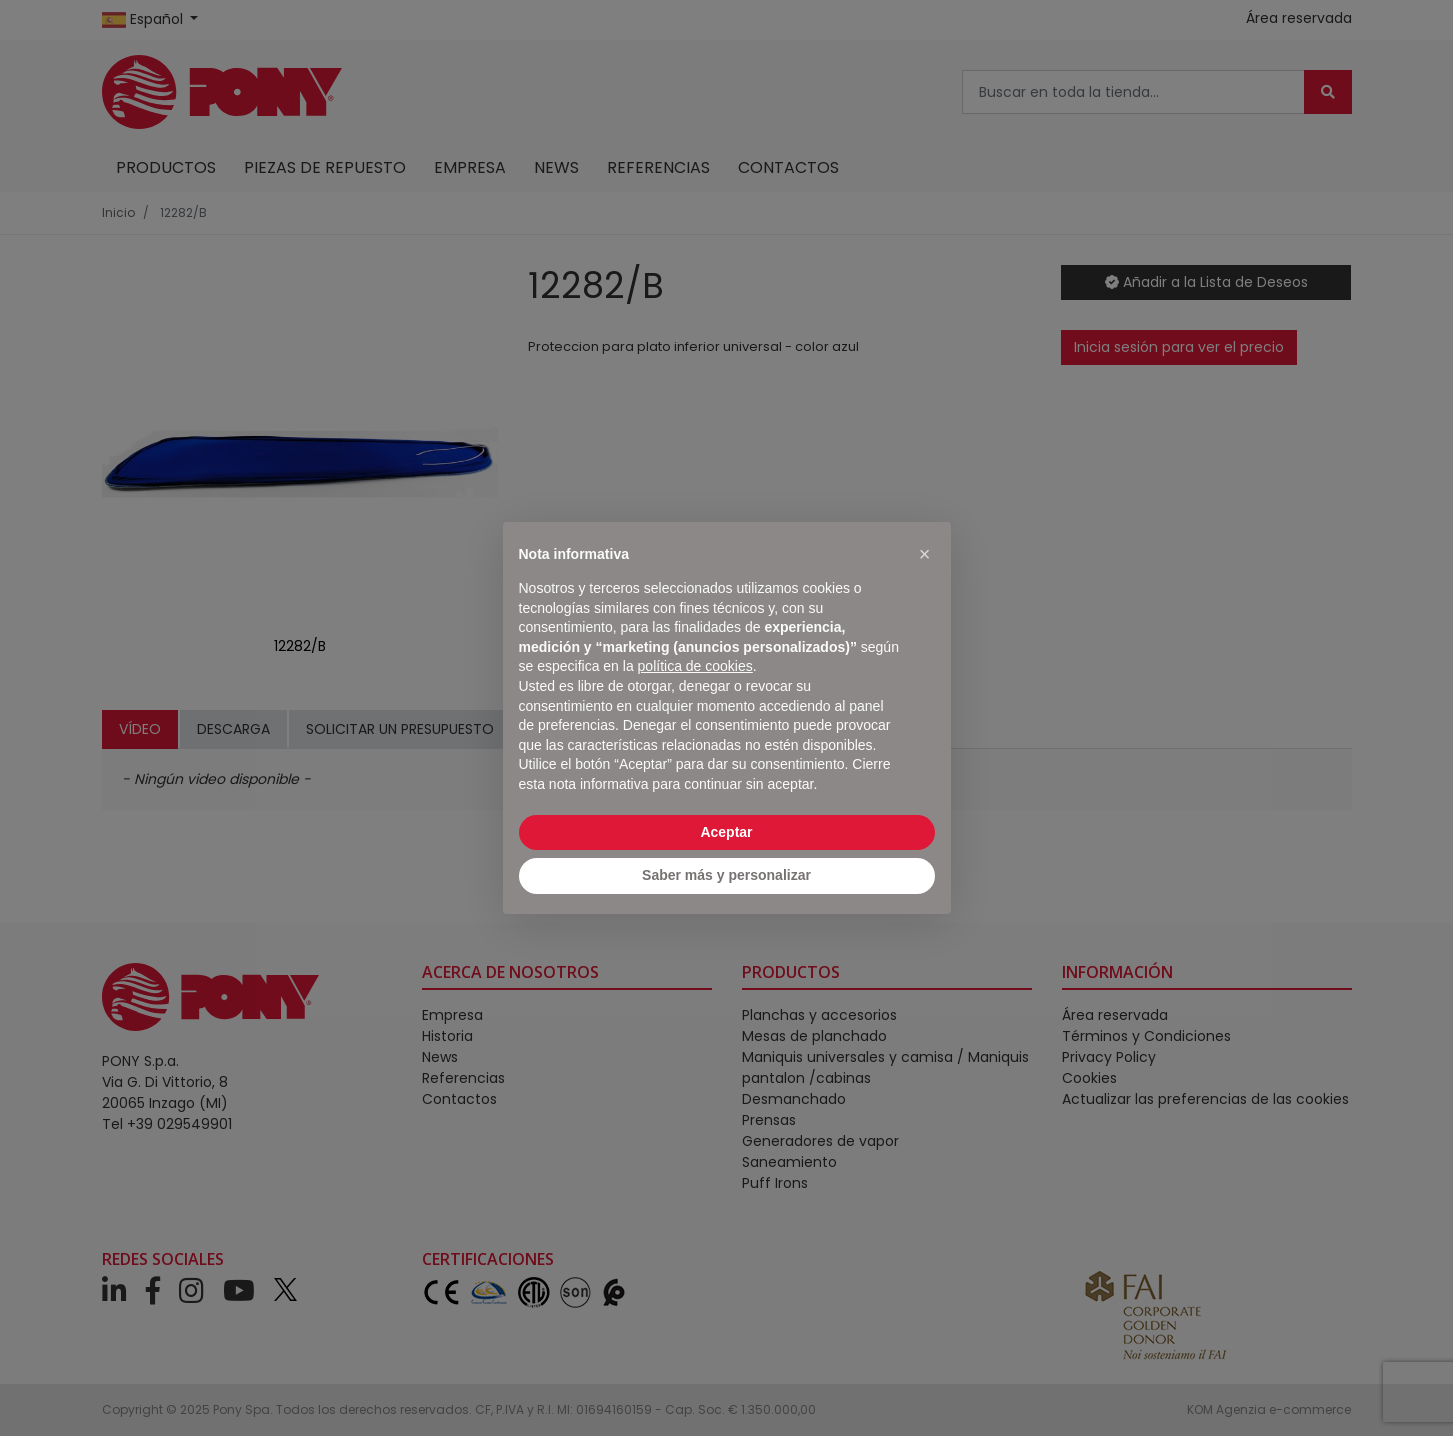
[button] (925, 554)
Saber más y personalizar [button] (726, 875)
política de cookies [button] (695, 666)
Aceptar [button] (726, 832)
